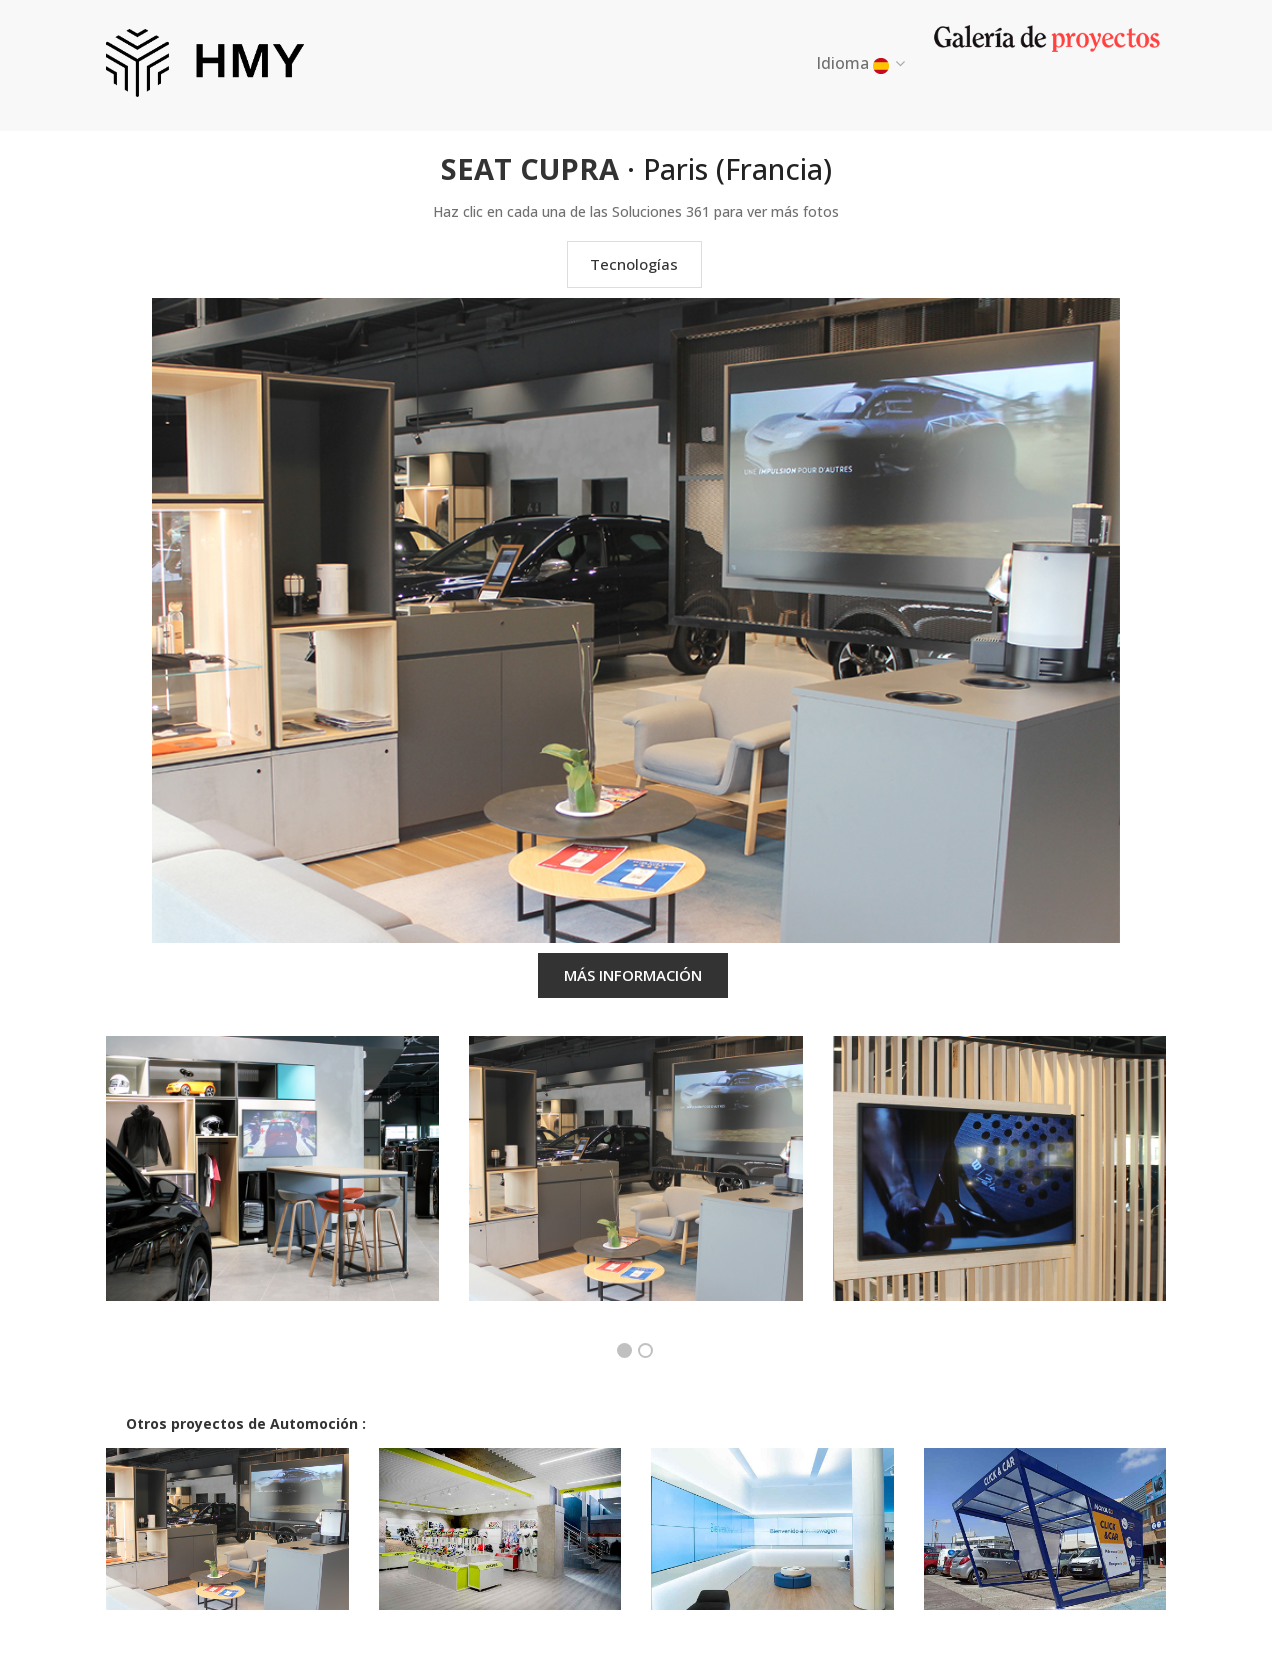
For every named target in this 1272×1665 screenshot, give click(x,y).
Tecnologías (634, 264)
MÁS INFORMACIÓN (633, 975)
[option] (272, 1183)
